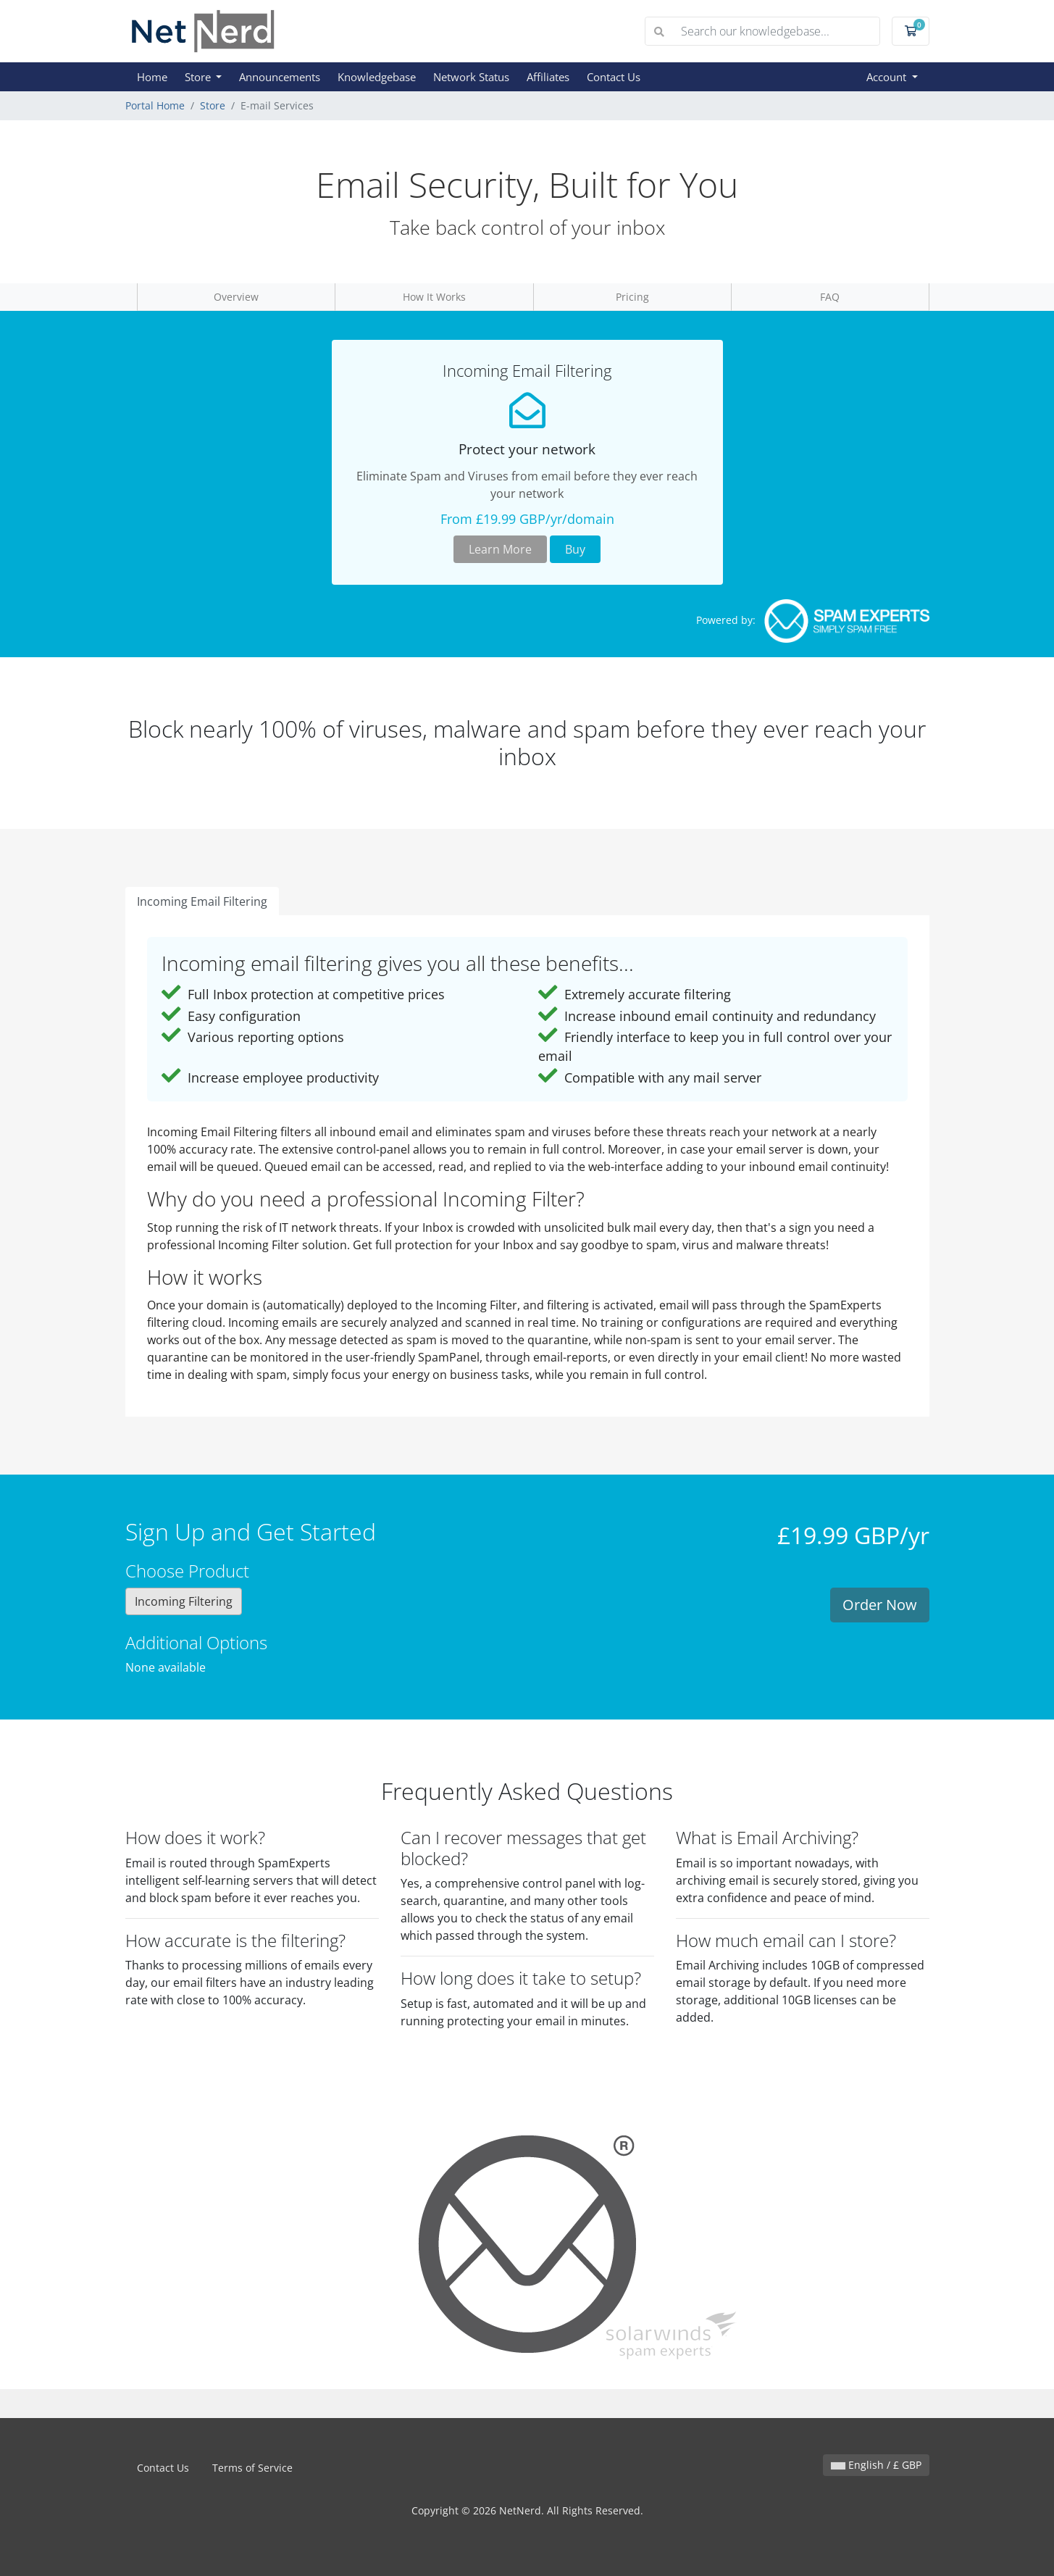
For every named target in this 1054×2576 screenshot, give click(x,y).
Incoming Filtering (184, 1601)
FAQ (830, 297)
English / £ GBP (876, 2465)
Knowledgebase (377, 77)
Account (887, 77)
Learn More (500, 549)
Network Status (471, 77)
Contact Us (613, 77)
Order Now (879, 1604)
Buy (575, 549)
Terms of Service (252, 2468)
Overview (236, 297)
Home (152, 77)
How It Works (434, 297)
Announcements (279, 77)
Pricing (632, 297)
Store (199, 77)
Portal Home (155, 105)
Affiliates (548, 77)
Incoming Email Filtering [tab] (202, 901)
